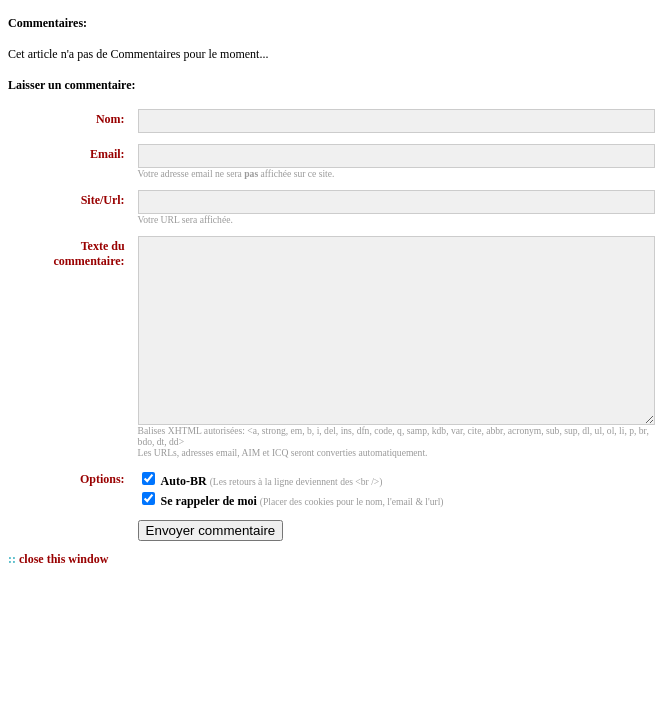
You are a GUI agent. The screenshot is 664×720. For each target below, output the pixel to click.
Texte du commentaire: (89, 253)
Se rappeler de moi (209, 537)
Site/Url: (103, 200)
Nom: (110, 119)
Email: (107, 154)
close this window (63, 595)
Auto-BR (184, 517)
